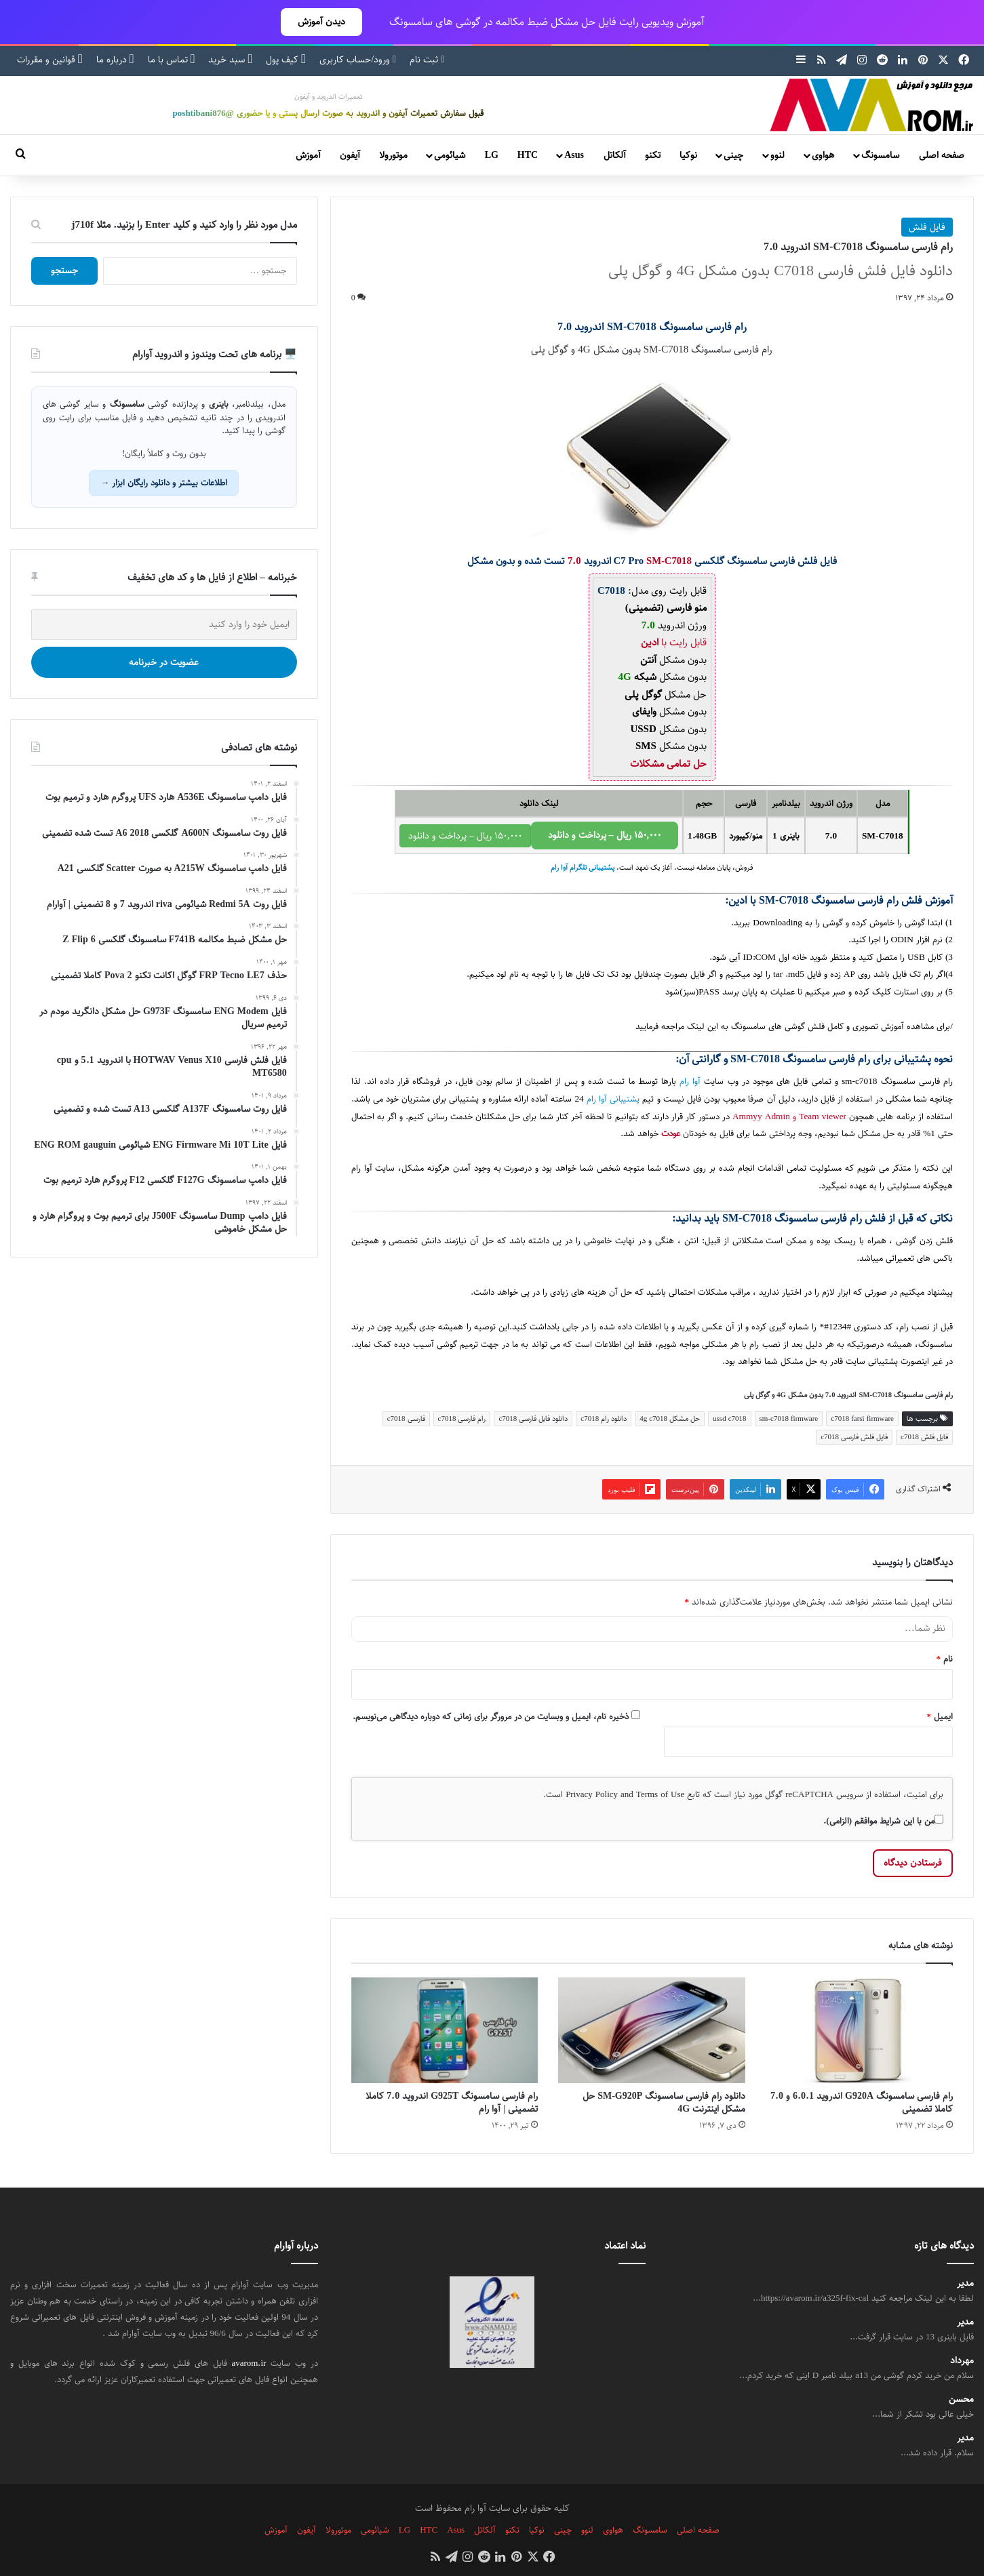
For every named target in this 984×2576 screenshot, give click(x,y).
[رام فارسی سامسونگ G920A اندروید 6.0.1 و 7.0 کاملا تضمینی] (859, 2030)
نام (945, 1659)
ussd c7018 (729, 1418)
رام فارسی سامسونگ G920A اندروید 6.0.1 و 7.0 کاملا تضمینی (861, 2102)
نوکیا (688, 155)
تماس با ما (171, 59)
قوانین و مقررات (50, 59)
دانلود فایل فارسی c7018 (533, 1418)
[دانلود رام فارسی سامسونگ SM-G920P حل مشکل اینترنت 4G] (651, 2030)
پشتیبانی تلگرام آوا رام (582, 867)
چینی (733, 155)
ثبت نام (427, 59)
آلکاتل (615, 155)
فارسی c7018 (406, 1418)
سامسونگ (880, 155)
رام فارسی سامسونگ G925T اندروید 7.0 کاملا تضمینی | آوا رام (452, 2102)
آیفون (350, 155)
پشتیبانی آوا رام (613, 1099)
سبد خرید (230, 59)
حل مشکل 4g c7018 (669, 1418)
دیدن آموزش (321, 21)
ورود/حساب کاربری (357, 59)
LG (491, 155)
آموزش (308, 155)
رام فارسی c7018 (462, 1418)
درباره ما (115, 59)
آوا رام (690, 1081)
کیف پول (286, 59)
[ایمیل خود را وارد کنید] (164, 624)
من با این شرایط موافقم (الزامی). (883, 1821)
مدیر (965, 2283)
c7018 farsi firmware (862, 1418)
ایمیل (940, 1716)
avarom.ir (248, 2363)
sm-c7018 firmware (789, 1418)
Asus (574, 155)
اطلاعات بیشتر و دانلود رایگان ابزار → (163, 482)
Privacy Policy (592, 1794)
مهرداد (962, 2361)
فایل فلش (927, 227)
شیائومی (449, 155)
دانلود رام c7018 (603, 1418)
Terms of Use (660, 1794)
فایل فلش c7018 (924, 1437)
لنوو (777, 155)
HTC (527, 155)
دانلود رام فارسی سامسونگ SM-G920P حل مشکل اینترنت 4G (664, 2102)
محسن (961, 2399)
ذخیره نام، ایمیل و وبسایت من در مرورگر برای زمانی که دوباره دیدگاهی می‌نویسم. (491, 1716)
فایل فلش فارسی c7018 (854, 1437)
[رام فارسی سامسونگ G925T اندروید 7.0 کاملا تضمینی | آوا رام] (444, 2030)
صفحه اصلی (941, 155)
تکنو (653, 155)
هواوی (823, 155)
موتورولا (393, 155)
